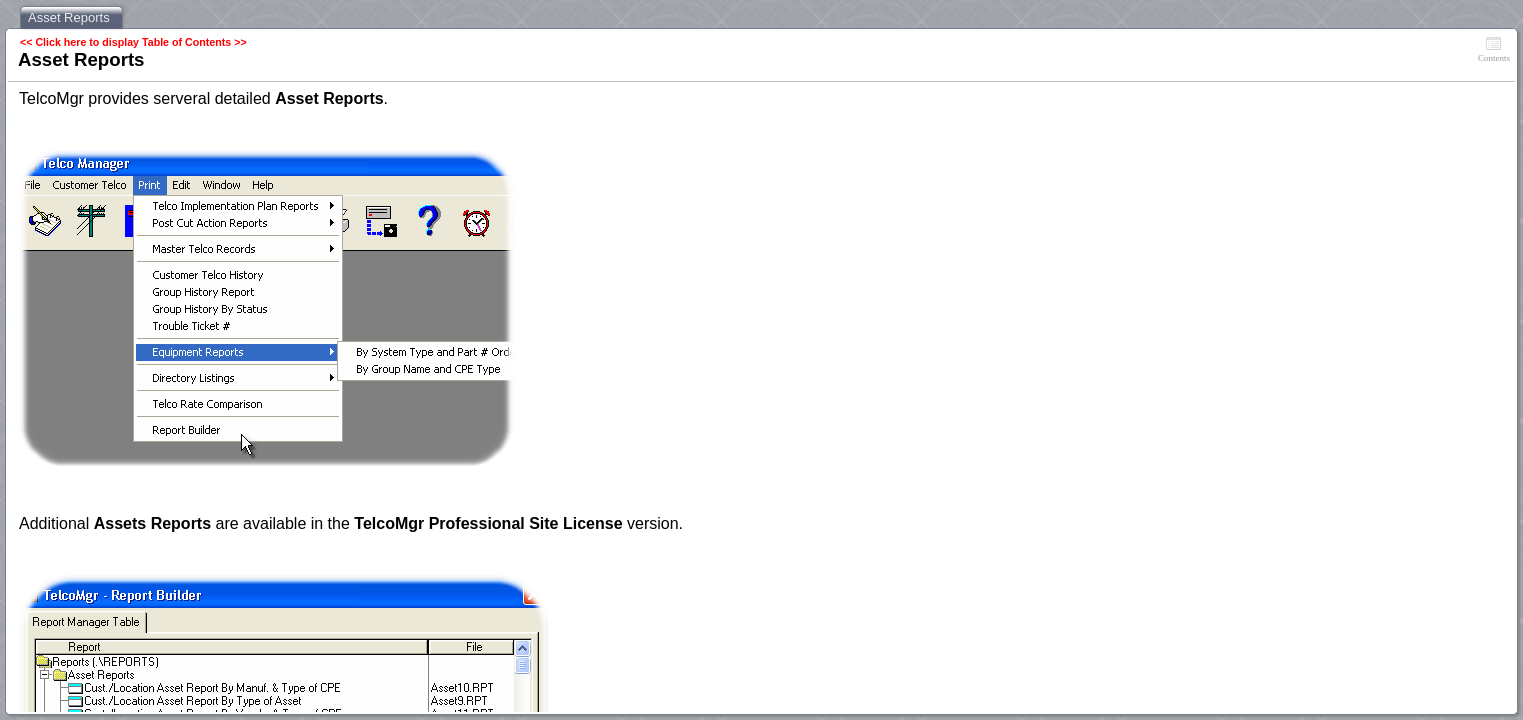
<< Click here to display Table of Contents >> (133, 42)
